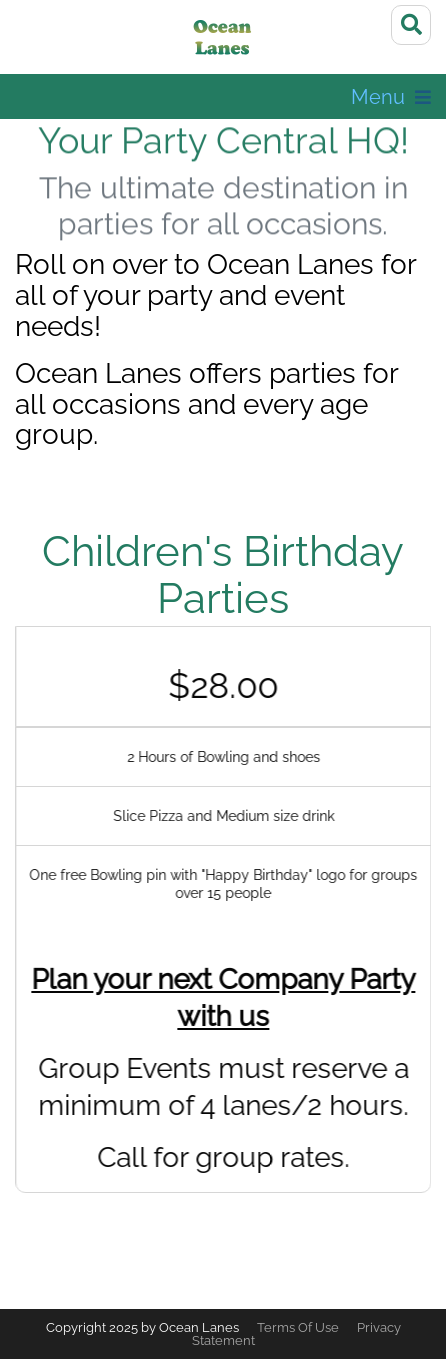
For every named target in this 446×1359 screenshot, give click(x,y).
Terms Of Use (298, 1327)
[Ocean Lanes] (223, 40)
